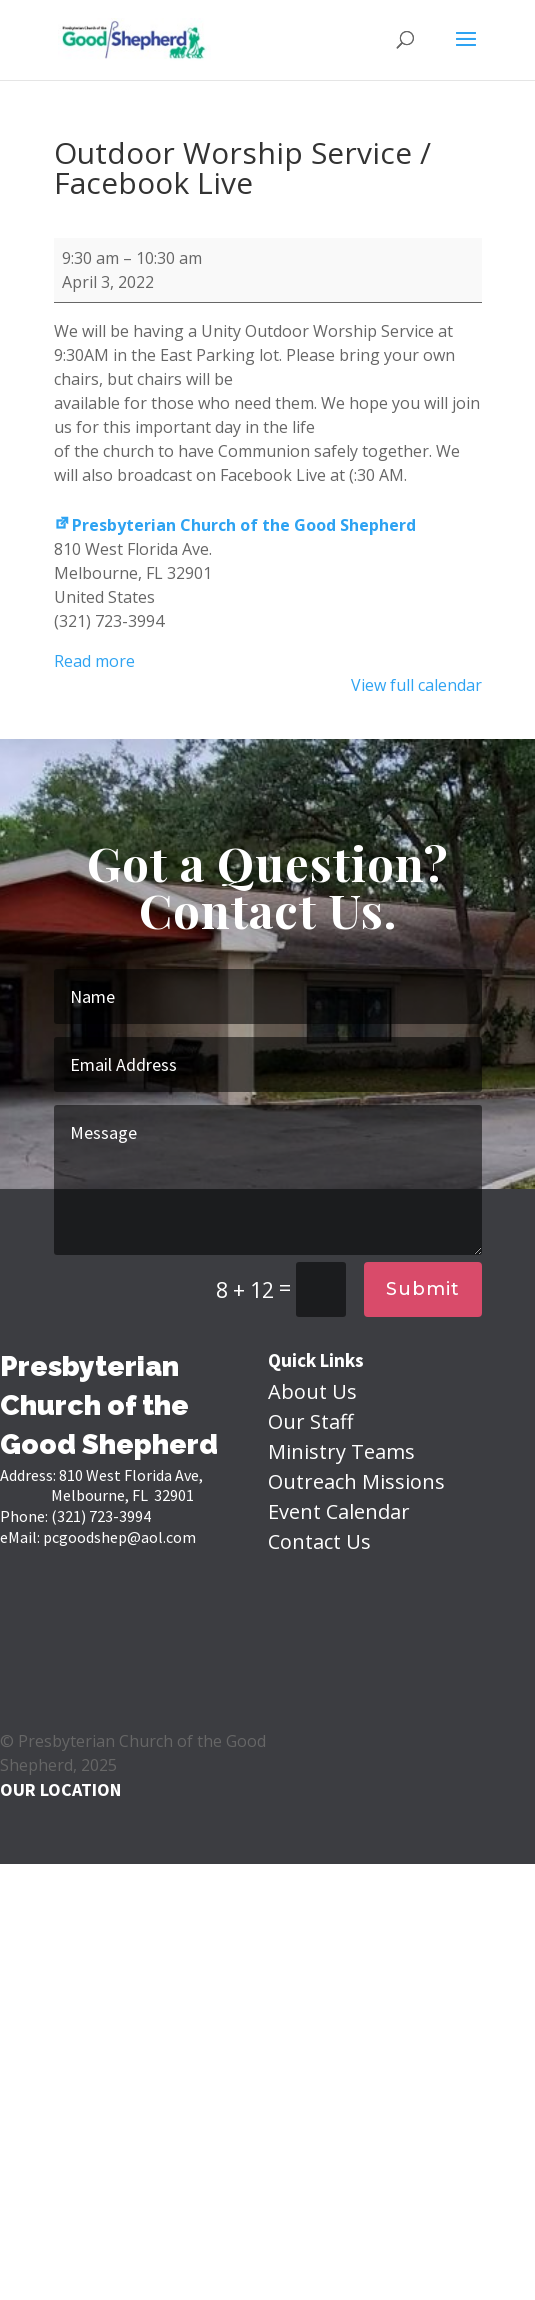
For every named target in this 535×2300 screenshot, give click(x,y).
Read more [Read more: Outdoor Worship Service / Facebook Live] (94, 661)
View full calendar (416, 685)
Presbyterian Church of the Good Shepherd (235, 525)
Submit (423, 1289)
